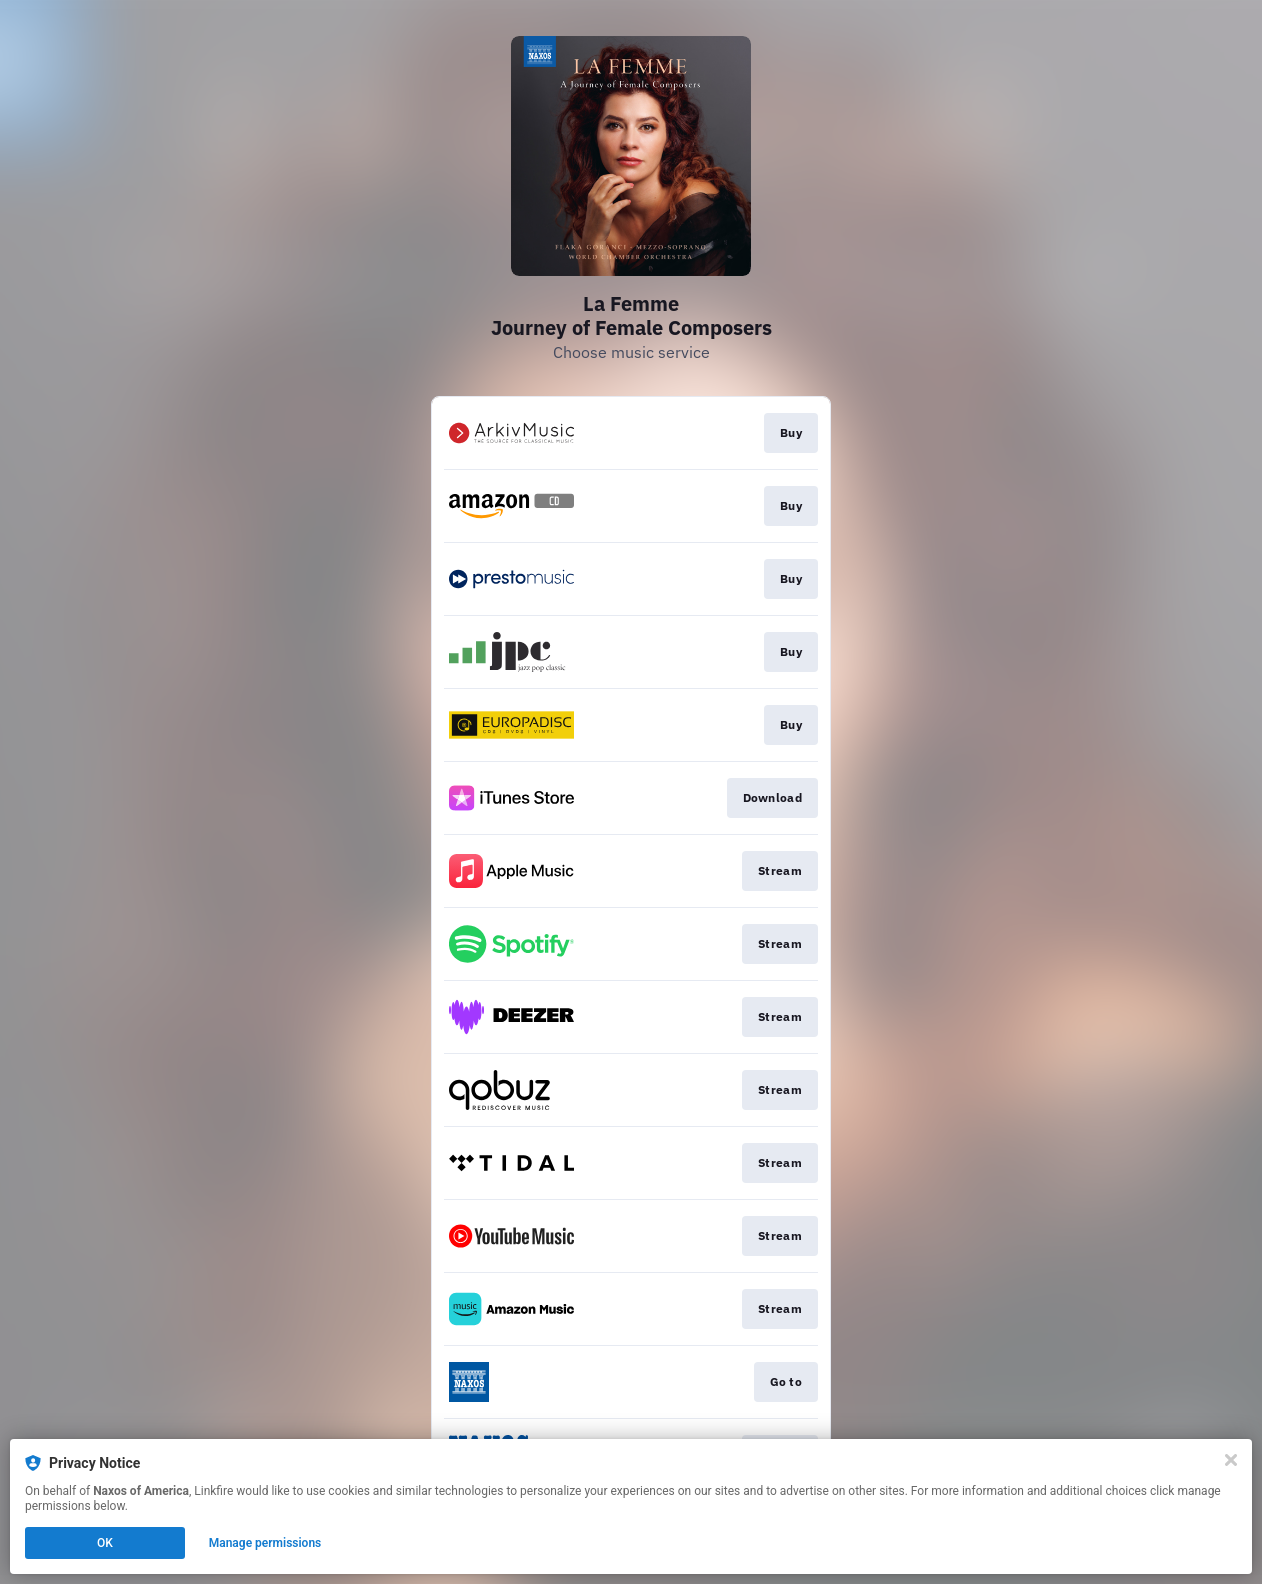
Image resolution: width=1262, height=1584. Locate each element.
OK (105, 1543)
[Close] (1231, 1460)
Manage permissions (265, 1543)
